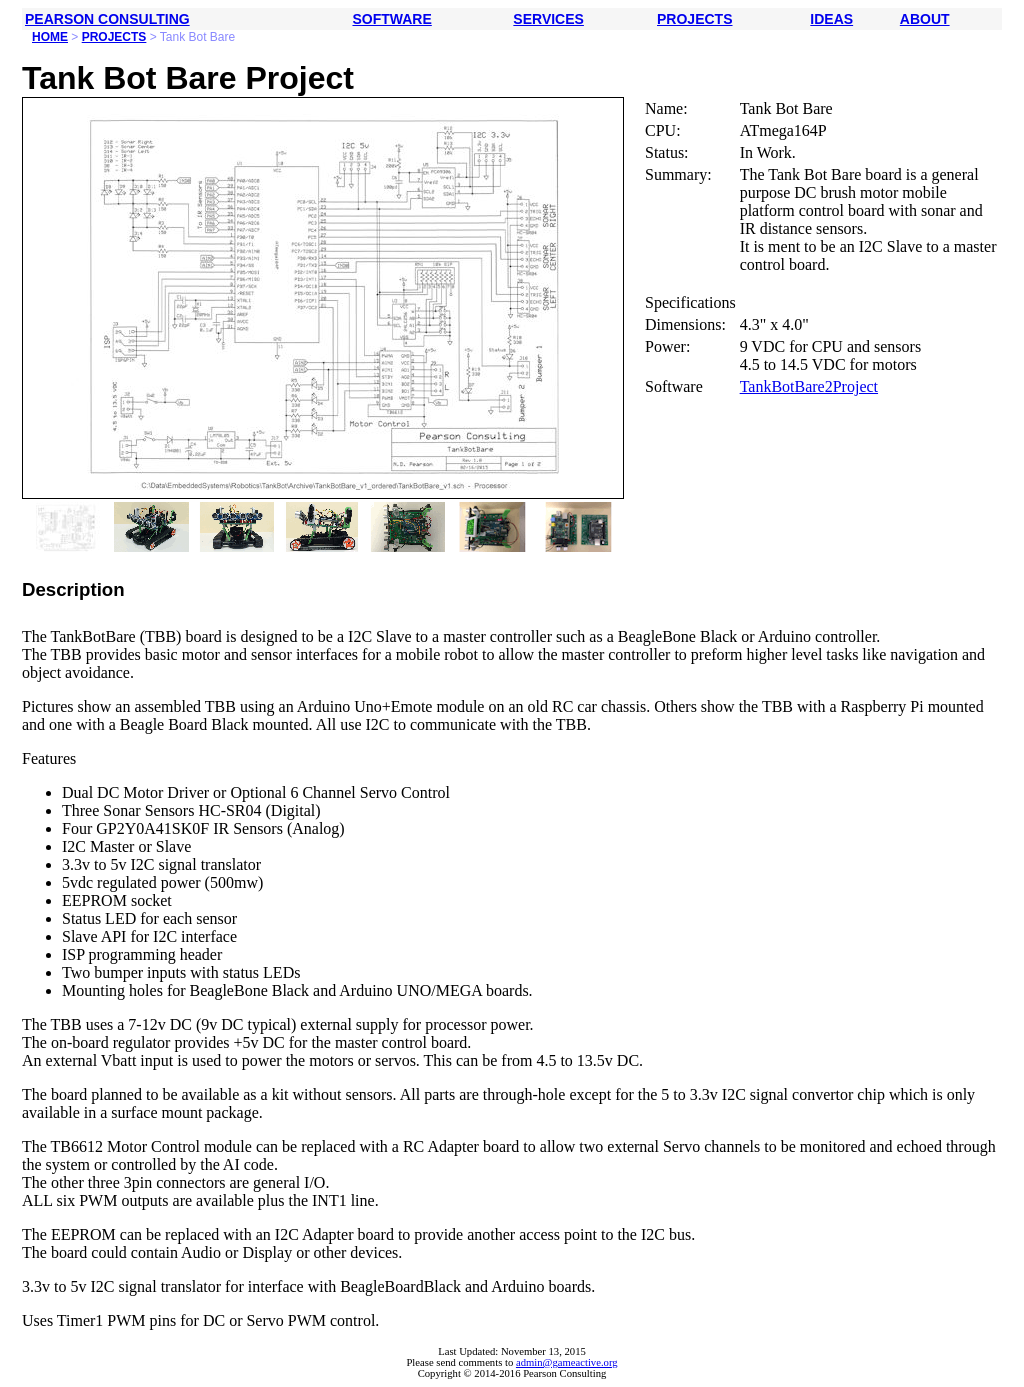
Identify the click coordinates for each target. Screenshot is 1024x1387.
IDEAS (831, 19)
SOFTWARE (391, 19)
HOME (50, 37)
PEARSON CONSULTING (107, 19)
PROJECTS (694, 19)
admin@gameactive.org (567, 1362)
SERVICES (548, 19)
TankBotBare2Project (809, 386)
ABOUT (925, 19)
